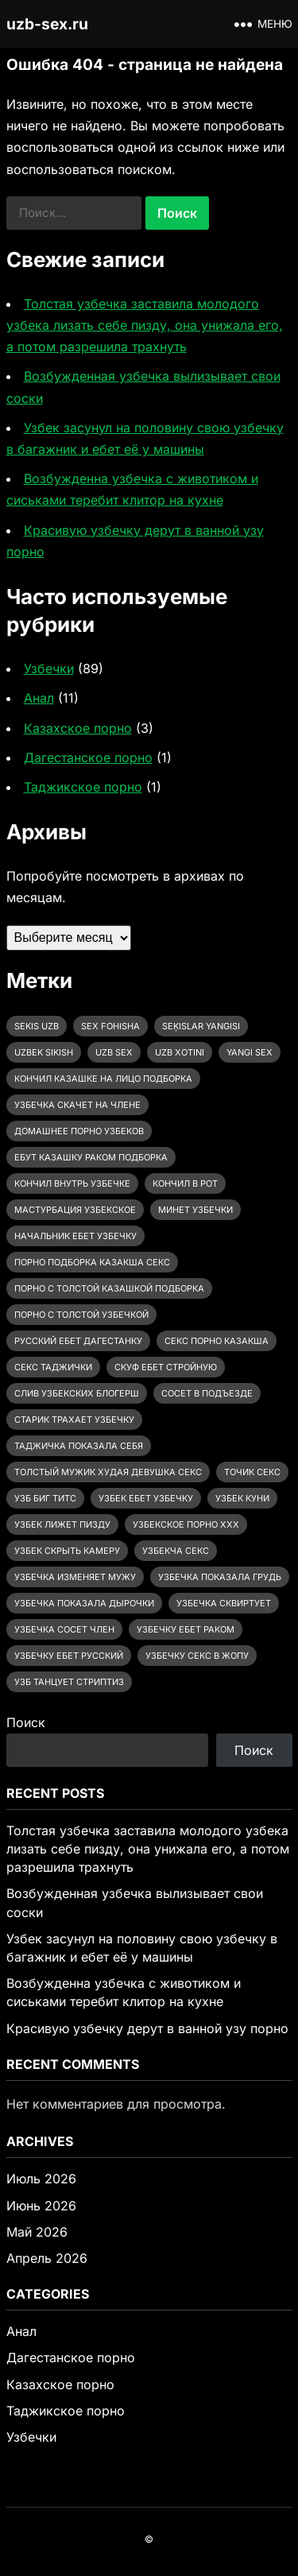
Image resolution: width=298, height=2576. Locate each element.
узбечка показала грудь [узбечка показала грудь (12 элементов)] (219, 1576)
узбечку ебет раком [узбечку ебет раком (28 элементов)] (185, 1629)
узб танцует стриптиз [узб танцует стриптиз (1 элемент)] (69, 1681)
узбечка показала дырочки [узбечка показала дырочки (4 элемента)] (84, 1603)
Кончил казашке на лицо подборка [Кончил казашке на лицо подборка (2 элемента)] (103, 1078)
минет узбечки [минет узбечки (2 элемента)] (195, 1209)
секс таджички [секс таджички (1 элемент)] (53, 1367)
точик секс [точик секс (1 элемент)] (252, 1472)
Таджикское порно (83, 787)
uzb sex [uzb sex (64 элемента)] (114, 1052)
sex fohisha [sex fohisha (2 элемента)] (110, 1026)
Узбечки (49, 668)
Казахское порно (78, 728)
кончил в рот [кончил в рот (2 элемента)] (185, 1183)
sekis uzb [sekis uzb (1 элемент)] (36, 1026)
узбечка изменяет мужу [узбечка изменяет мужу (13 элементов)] (75, 1576)
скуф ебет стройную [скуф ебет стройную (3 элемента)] (165, 1367)
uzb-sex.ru (47, 23)
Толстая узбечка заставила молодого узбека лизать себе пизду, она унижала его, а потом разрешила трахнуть (144, 325)
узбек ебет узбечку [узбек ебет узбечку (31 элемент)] (146, 1498)
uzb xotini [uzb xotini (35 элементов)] (179, 1052)
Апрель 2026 (46, 2258)
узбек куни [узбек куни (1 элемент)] (242, 1498)
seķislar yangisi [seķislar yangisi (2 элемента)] (201, 1026)
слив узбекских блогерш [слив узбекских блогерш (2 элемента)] (76, 1393)
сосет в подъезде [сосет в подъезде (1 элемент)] (207, 1393)
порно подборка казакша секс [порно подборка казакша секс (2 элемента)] (92, 1262)
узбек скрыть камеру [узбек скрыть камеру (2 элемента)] (67, 1550)
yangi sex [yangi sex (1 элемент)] (249, 1052)
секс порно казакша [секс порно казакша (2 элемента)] (216, 1340)
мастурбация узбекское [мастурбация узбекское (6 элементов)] (75, 1209)
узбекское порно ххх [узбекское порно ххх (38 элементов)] (186, 1524)
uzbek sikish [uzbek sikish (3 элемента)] (43, 1052)
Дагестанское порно (88, 757)
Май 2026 (37, 2232)
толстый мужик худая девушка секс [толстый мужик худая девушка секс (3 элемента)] (108, 1472)
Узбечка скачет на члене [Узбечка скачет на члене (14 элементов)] (77, 1104)
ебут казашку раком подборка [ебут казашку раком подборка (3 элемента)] (91, 1157)
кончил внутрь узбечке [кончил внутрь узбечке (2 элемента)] (72, 1183)
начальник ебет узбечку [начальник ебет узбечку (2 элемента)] (75, 1236)
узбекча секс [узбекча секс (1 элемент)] (175, 1550)
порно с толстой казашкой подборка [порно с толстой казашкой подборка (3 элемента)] (109, 1288)
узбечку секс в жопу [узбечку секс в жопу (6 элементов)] (197, 1655)
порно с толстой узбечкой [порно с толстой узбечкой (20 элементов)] (81, 1314)
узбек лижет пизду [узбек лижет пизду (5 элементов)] (62, 1524)
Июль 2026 (41, 2179)
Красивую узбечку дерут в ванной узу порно (147, 2028)
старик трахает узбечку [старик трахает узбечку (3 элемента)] (74, 1419)
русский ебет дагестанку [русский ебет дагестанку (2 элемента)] (78, 1340)
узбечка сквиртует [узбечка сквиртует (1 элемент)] (223, 1603)
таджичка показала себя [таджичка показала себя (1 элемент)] (78, 1445)
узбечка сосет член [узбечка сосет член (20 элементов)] (64, 1629)
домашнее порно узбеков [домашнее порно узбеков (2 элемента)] (79, 1131)
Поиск (25, 1722)
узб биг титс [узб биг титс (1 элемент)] (45, 1498)
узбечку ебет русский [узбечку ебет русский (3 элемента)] (68, 1655)
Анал (39, 698)
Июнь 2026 (41, 2206)
